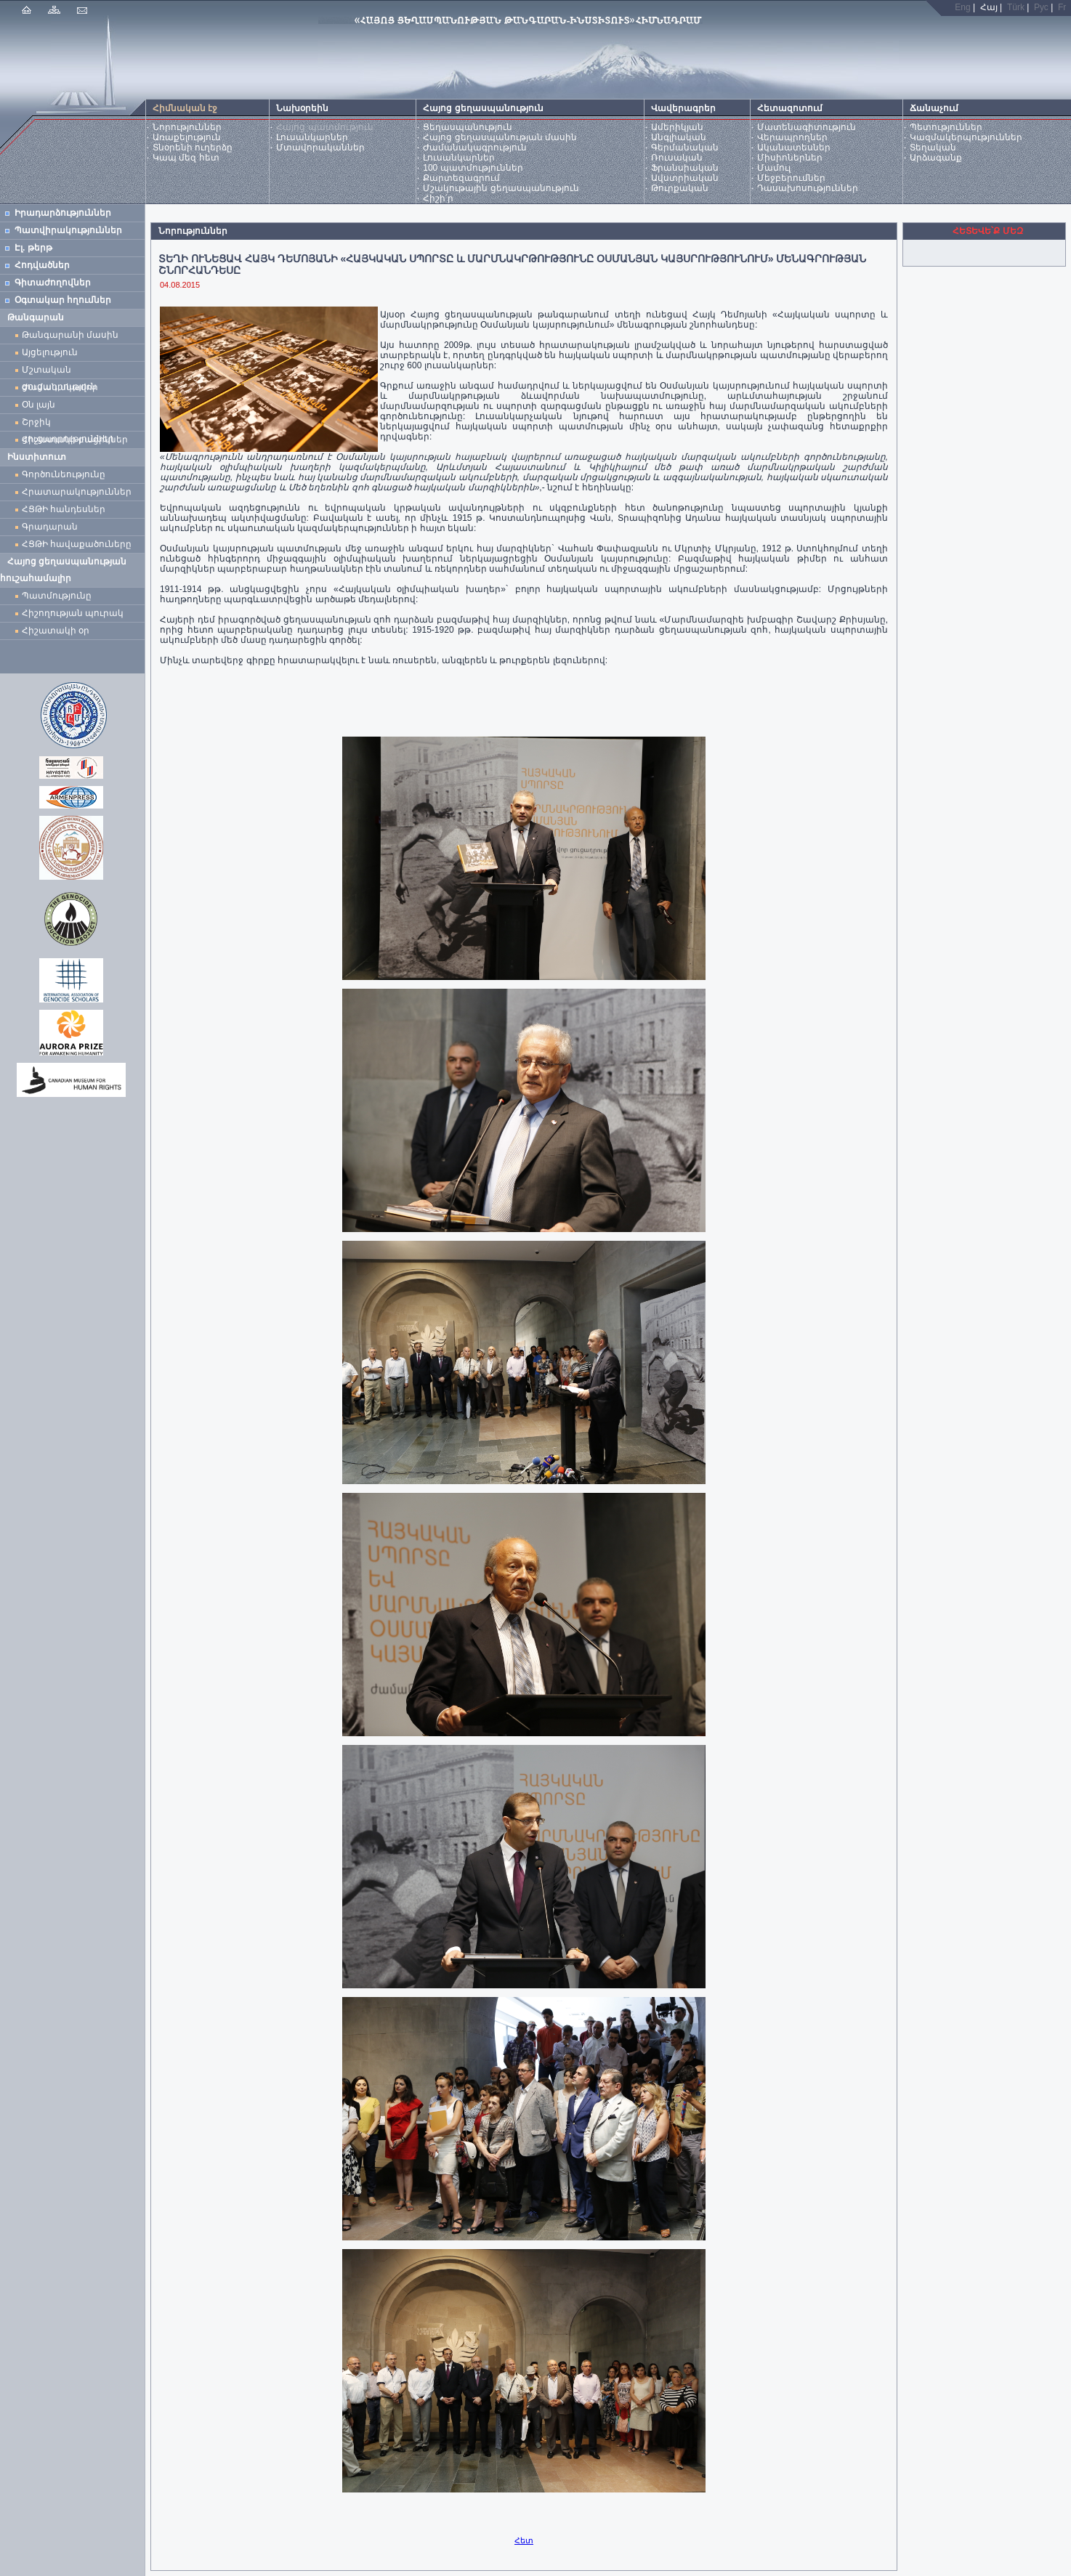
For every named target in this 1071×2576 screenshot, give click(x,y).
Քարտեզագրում (461, 178)
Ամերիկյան (677, 127)
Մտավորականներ (320, 147)
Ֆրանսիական (685, 168)
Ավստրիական (685, 178)
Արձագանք (936, 158)
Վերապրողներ (792, 137)
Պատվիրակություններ (68, 230)
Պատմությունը (57, 596)
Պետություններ (946, 127)
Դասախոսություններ (807, 188)
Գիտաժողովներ (53, 283)
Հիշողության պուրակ (73, 613)
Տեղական (933, 147)
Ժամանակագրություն (475, 147)
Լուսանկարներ (312, 137)
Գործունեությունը (63, 474)
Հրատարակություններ (77, 492)
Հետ (523, 2540)
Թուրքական (679, 188)
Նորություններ (187, 127)
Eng (962, 7)
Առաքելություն (187, 137)
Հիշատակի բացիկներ (77, 439)
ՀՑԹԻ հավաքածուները (77, 544)
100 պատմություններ (472, 168)
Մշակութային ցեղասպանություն (500, 188)
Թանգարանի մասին (70, 335)
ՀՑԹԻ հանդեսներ (66, 509)
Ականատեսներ (793, 147)
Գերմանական (685, 147)
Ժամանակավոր (60, 387)
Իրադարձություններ (63, 213)
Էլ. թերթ (33, 248)
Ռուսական (677, 158)
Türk (1015, 7)
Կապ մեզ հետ (186, 158)
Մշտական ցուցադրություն (59, 371)
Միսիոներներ (790, 158)
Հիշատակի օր (55, 630)
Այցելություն (50, 352)
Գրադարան (50, 527)
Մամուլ (774, 168)
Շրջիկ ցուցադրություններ (70, 424)
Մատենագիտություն (806, 127)
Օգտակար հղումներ (63, 300)
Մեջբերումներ (791, 178)
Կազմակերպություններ (966, 137)
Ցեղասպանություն (467, 127)
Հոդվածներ (42, 265)
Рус (1041, 7)
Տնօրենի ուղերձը (193, 147)
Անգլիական (678, 137)
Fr (1062, 7)
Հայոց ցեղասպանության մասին (500, 137)
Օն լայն (41, 405)
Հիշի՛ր (438, 198)
